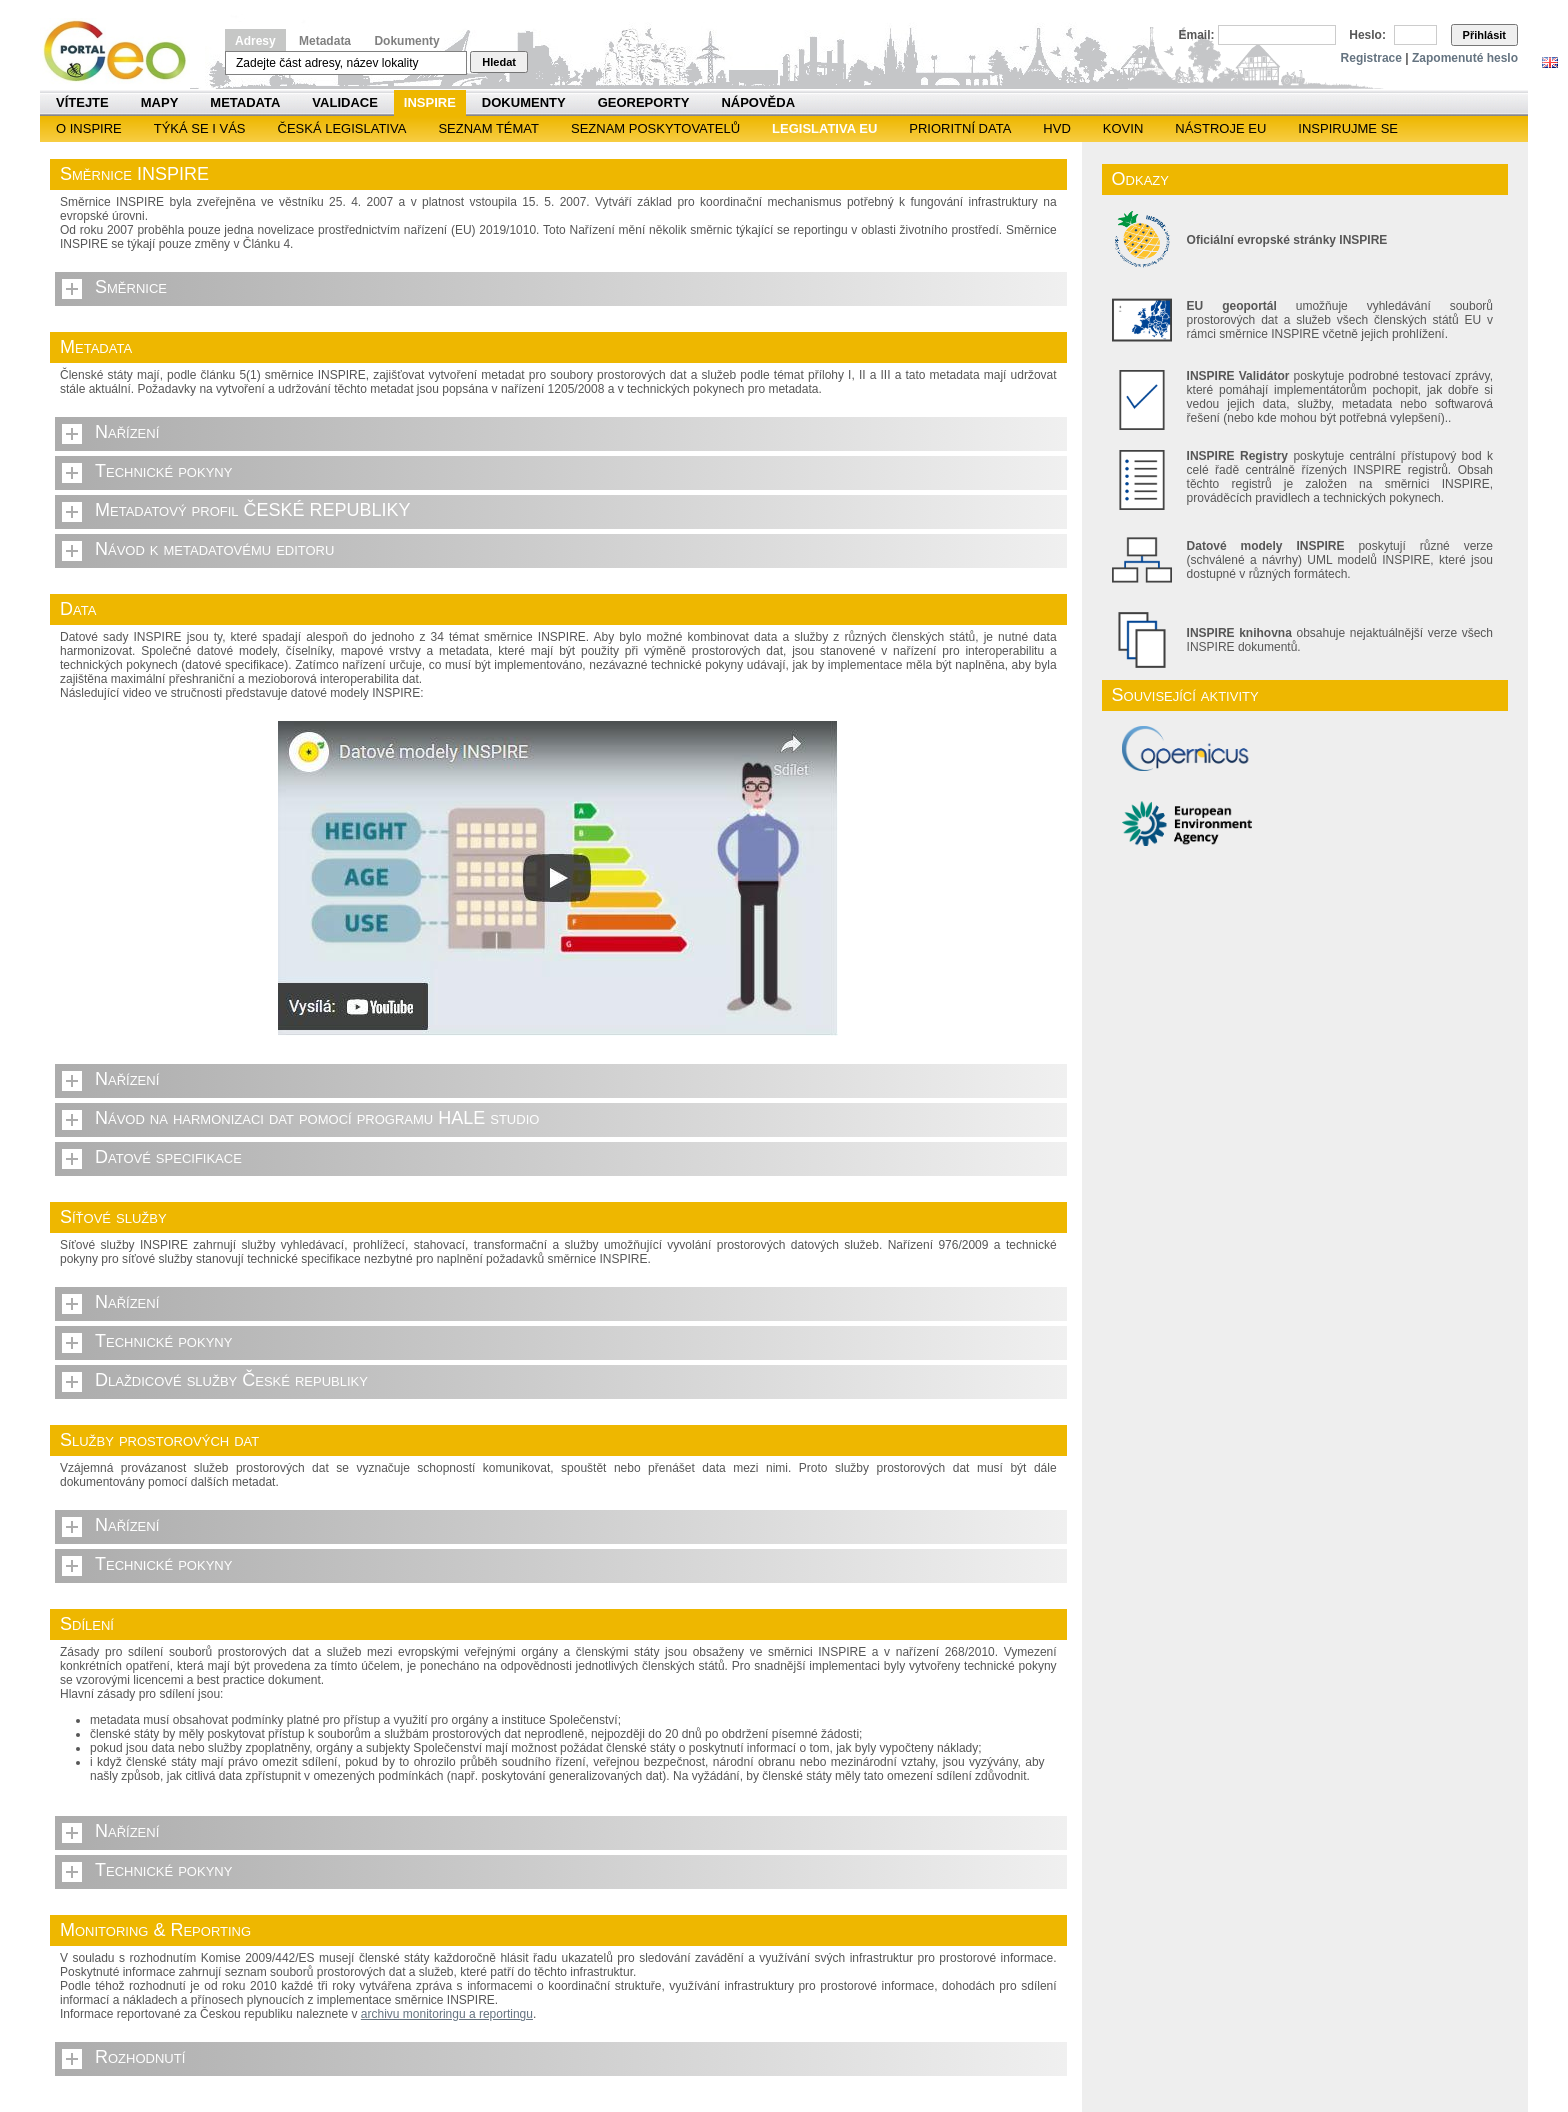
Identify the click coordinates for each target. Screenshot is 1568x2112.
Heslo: (1367, 35)
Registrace (1371, 58)
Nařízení (127, 432)
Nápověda (758, 102)
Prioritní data (960, 128)
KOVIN (1123, 128)
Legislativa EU (824, 128)
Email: (1197, 35)
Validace (344, 102)
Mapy (160, 102)
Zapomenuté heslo (1465, 58)
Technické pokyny (163, 471)
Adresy (255, 41)
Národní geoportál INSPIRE (122, 51)
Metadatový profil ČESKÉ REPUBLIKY (253, 510)
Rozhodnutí (140, 2057)
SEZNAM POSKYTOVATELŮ (655, 128)
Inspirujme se (1348, 128)
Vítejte (82, 102)
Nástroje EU (1220, 128)
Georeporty (644, 102)
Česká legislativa (342, 128)
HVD (1056, 128)
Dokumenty (406, 41)
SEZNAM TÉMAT (488, 128)
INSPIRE (430, 102)
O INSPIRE (89, 128)
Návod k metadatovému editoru (214, 549)
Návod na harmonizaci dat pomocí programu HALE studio (317, 1118)
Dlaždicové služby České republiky (231, 1380)
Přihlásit (1484, 35)
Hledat (499, 62)
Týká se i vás (200, 128)
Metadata (325, 41)
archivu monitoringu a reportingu (447, 2014)
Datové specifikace (168, 1157)
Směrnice (131, 287)
